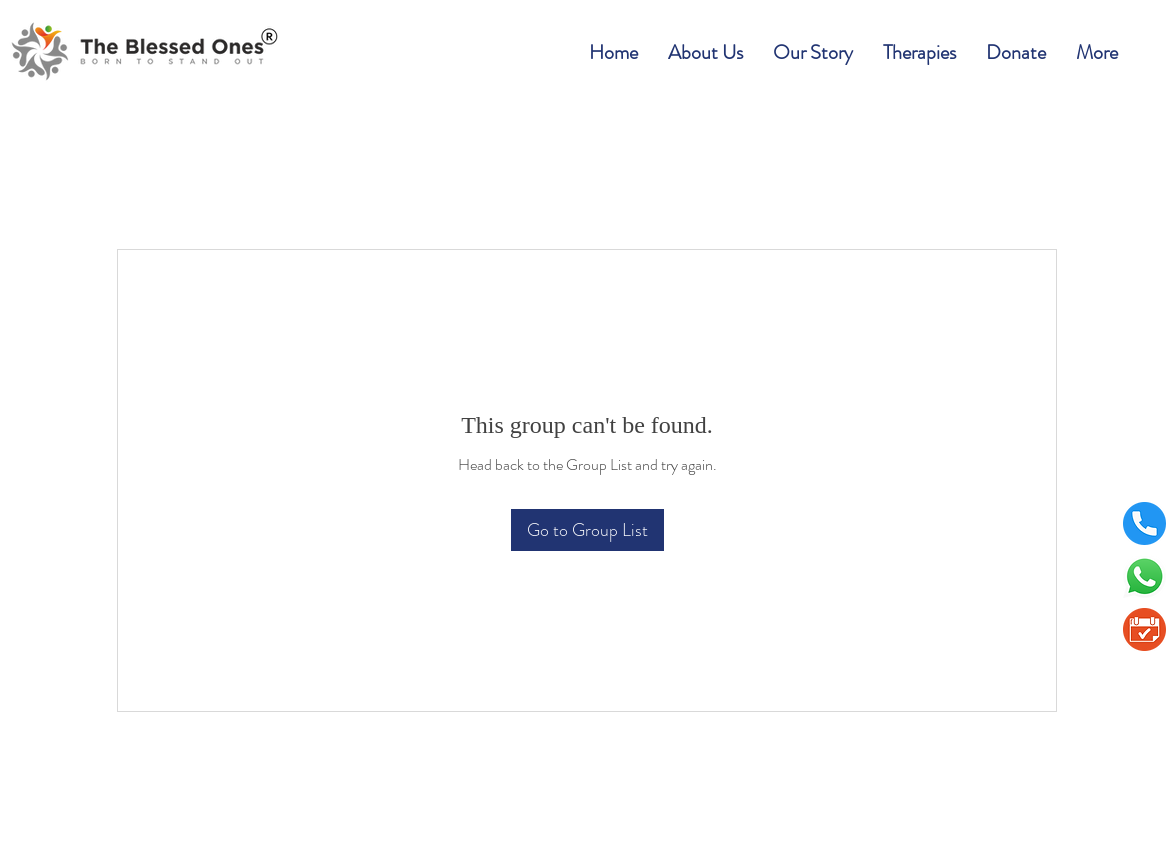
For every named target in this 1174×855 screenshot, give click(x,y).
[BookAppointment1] (1144, 629)
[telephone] (1144, 523)
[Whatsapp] (1144, 576)
